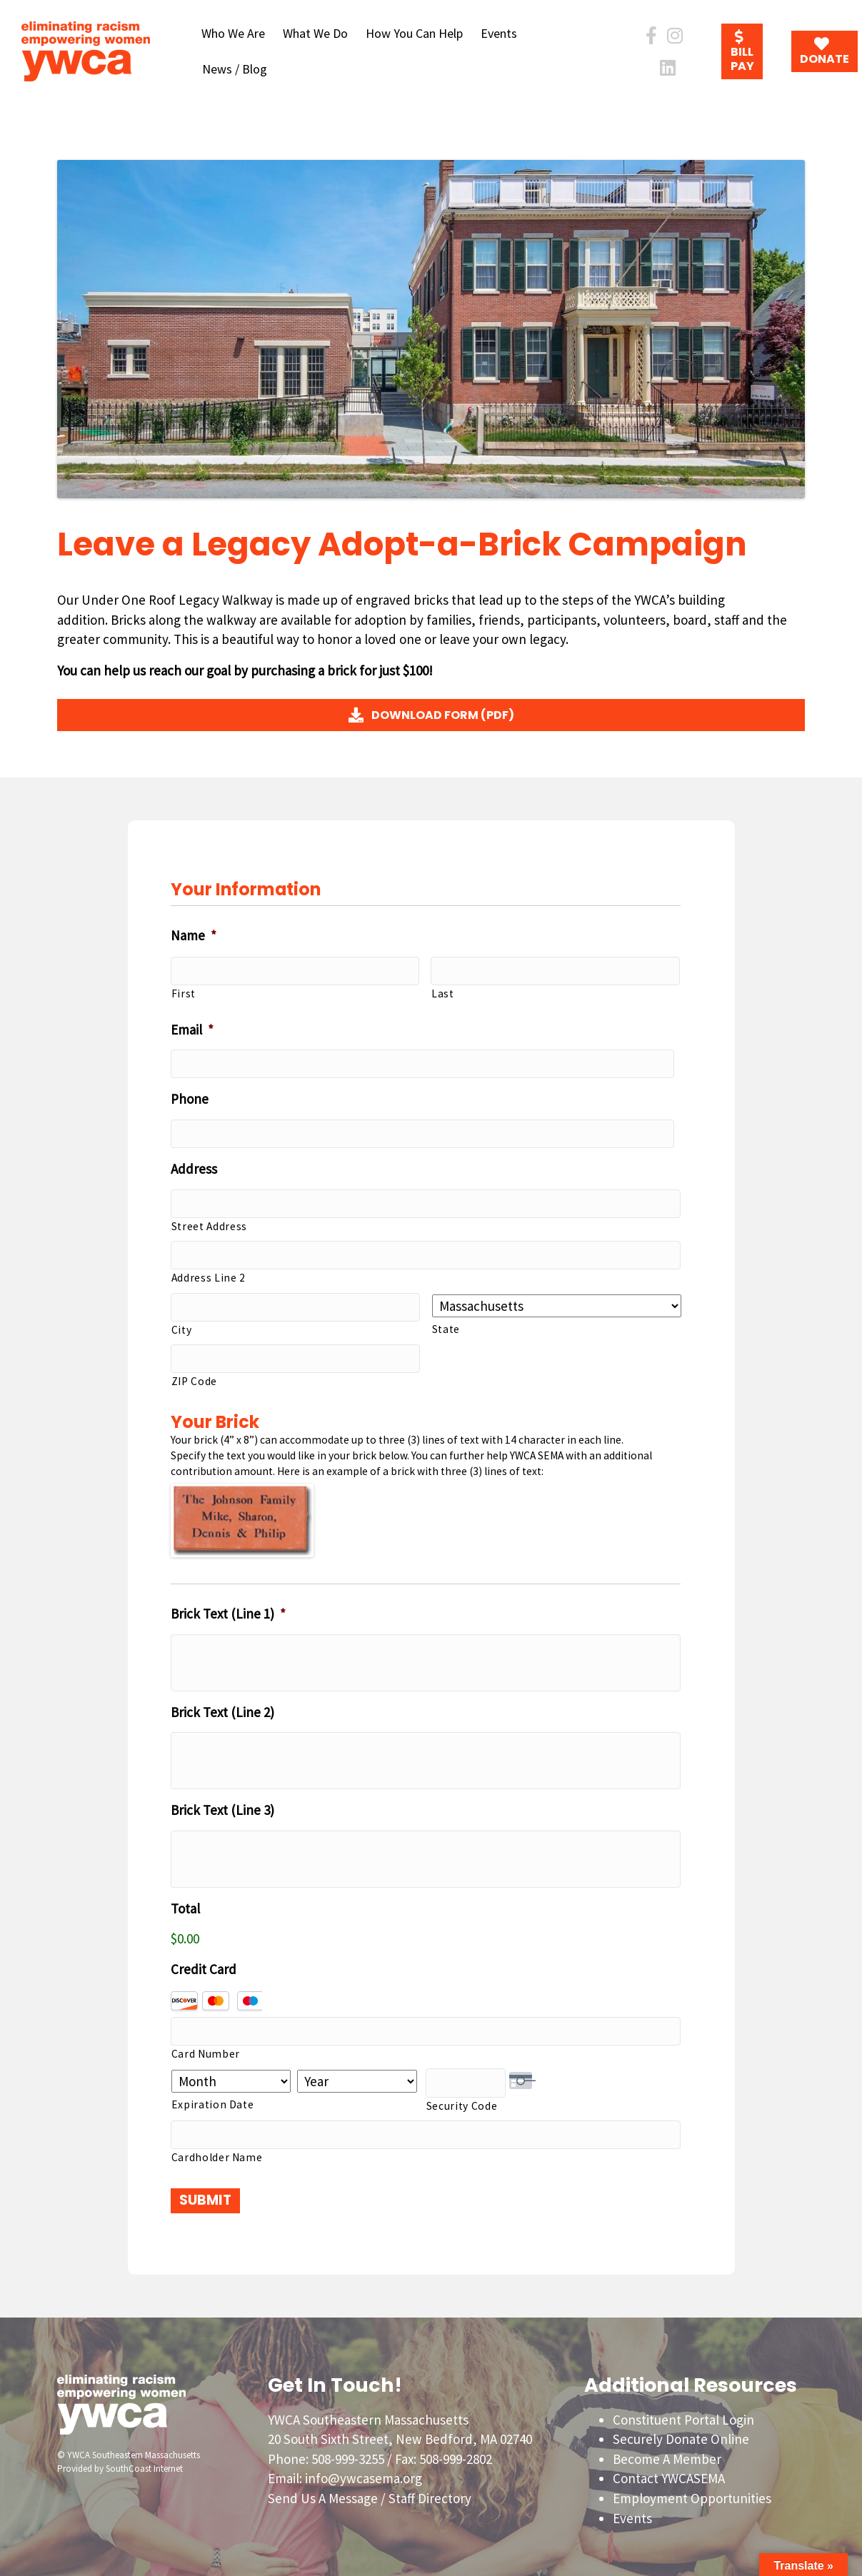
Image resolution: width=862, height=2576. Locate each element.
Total (185, 1904)
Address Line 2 (208, 1275)
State (446, 1325)
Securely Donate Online (681, 2433)
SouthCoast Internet (144, 2462)
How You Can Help (414, 33)
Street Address (209, 1223)
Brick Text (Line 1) (228, 1609)
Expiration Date (212, 2099)
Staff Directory (430, 2491)
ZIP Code (194, 1377)
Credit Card (203, 1964)
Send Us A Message (323, 2491)
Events (499, 33)
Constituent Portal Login (683, 2413)
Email (192, 1028)
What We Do (315, 33)
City (181, 1325)
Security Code (462, 2100)
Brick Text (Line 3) (222, 1805)
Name (193, 935)
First (183, 993)
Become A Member (667, 2452)
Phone (190, 1098)
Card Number (205, 2049)
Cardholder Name (217, 2151)
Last (442, 993)
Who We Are (233, 33)
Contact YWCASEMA (669, 2472)
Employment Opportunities (692, 2491)
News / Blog (234, 69)
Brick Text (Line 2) (222, 1707)
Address (194, 1166)
